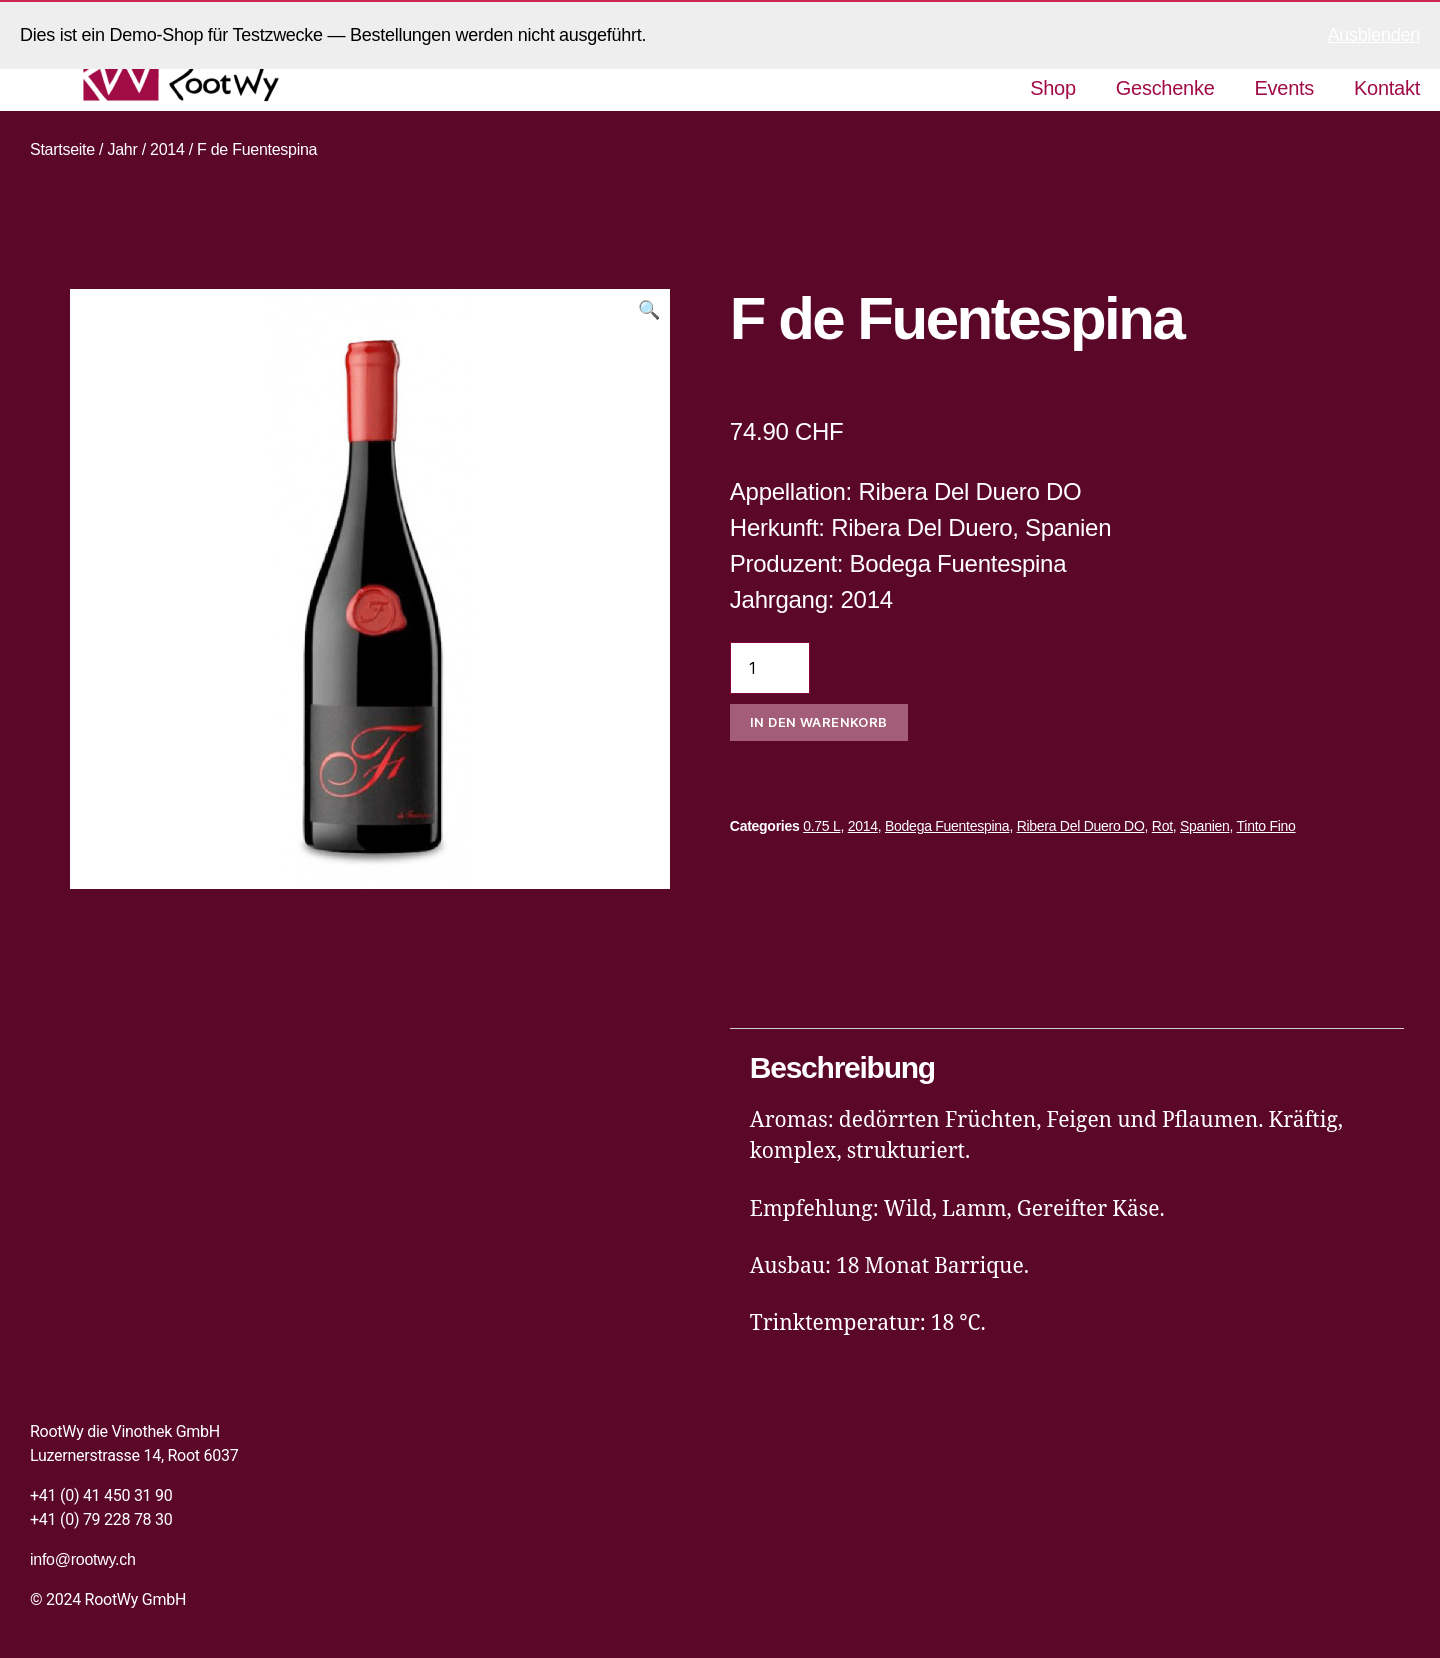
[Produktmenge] (770, 668)
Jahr (122, 149)
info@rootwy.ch (83, 1559)
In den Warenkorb (819, 722)
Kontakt (1387, 88)
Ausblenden (1374, 35)
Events (1285, 88)
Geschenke (1165, 88)
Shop (1053, 88)
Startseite (62, 149)
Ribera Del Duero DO (1081, 826)
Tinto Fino (1266, 826)
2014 (167, 149)
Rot (1162, 826)
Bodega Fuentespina (947, 826)
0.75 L (821, 826)
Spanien (1205, 826)
